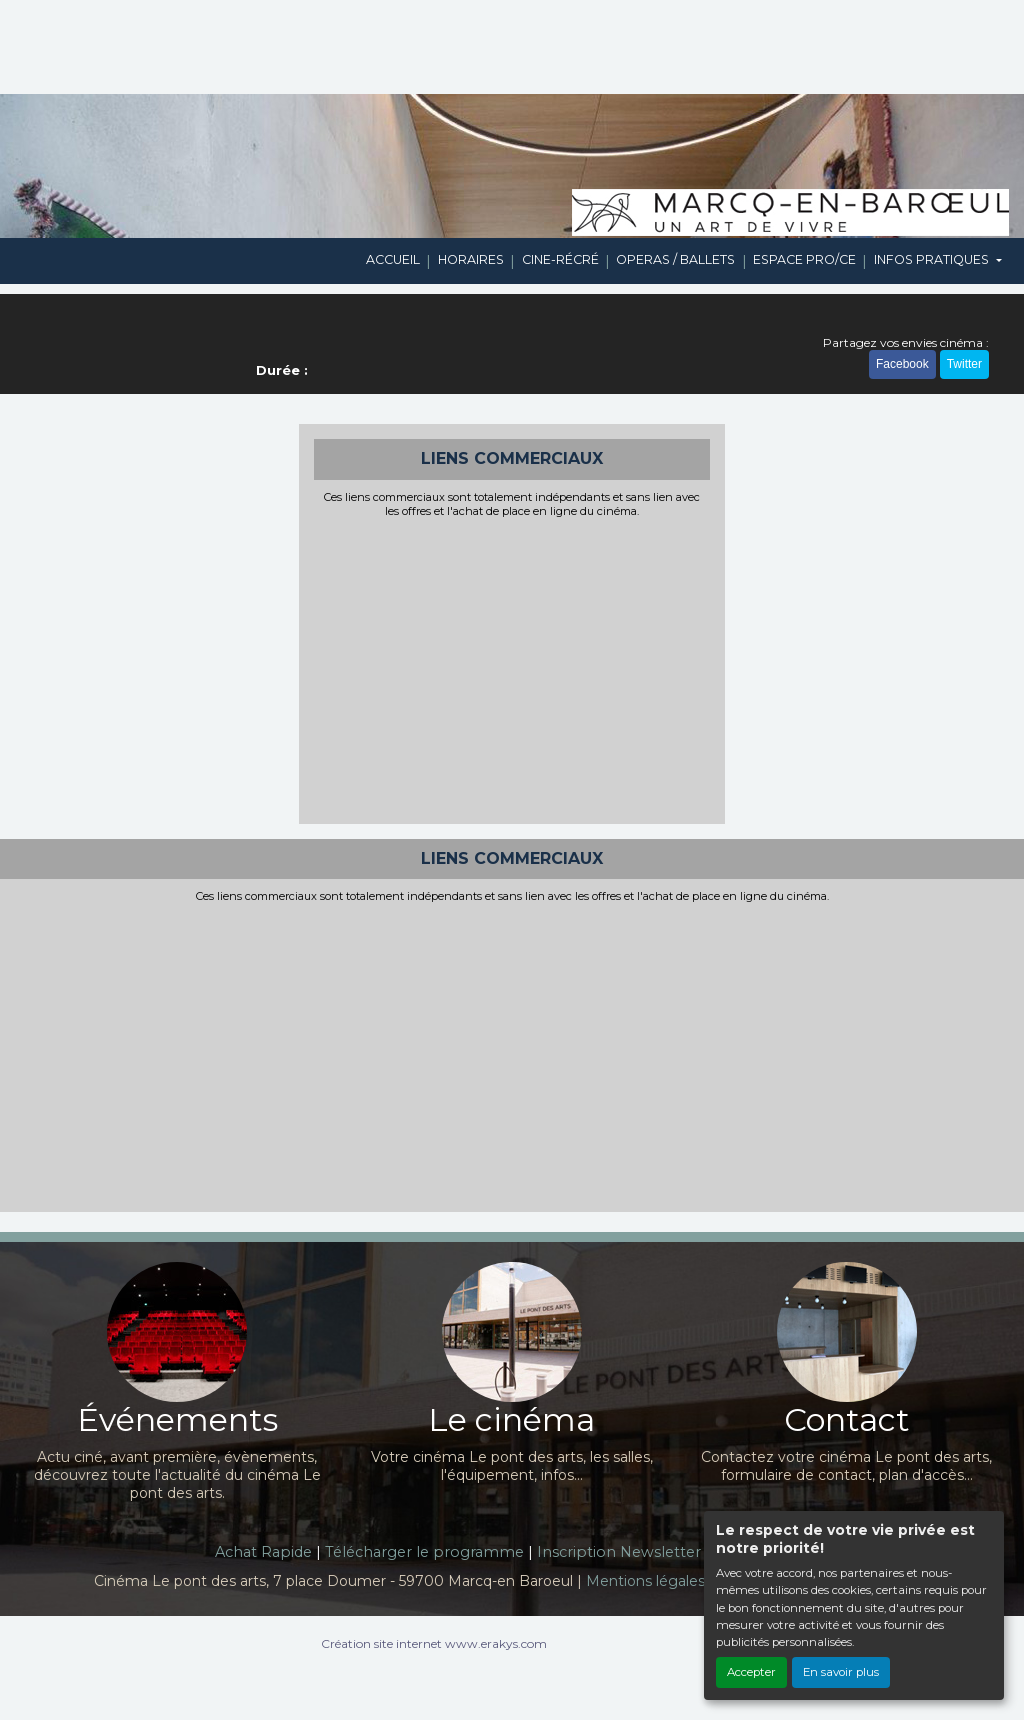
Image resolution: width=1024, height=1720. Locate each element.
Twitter (964, 364)
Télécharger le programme (424, 1552)
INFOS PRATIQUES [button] (933, 259)
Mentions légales (645, 1581)
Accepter (751, 1672)
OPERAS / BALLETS (675, 259)
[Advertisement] (512, 669)
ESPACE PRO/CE (804, 259)
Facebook (902, 364)
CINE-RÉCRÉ (560, 259)
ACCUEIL (393, 259)
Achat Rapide (263, 1552)
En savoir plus (841, 1672)
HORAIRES (471, 259)
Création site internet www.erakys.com (434, 1643)
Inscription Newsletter (619, 1552)
